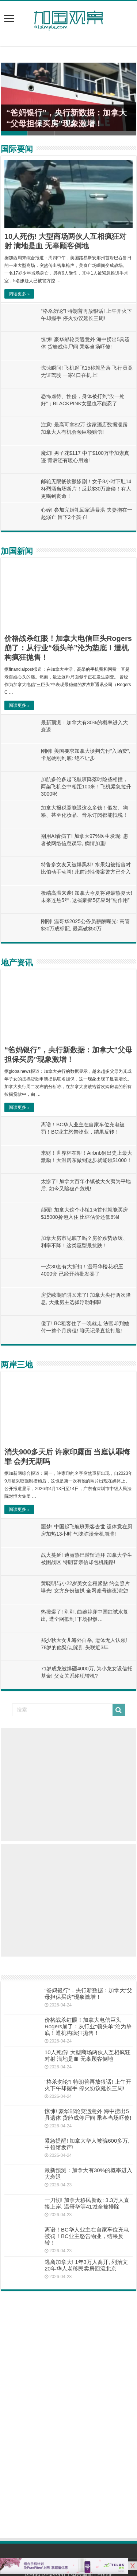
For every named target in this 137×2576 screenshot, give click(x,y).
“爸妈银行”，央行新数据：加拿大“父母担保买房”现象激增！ (88, 1993)
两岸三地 (17, 1364)
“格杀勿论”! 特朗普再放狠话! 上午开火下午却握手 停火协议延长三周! (88, 2085)
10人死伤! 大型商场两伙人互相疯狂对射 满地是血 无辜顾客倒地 (87, 2055)
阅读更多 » (19, 293)
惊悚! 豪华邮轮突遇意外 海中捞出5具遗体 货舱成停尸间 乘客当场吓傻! (88, 2114)
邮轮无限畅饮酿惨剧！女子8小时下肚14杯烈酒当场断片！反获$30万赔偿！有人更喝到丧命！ (86, 488)
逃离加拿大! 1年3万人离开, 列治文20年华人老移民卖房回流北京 (86, 2265)
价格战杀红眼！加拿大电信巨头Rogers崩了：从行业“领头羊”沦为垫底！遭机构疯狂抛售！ (68, 647)
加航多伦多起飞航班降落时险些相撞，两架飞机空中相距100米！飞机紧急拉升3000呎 (86, 786)
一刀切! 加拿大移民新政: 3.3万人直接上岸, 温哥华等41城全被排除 (87, 2203)
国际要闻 (17, 149)
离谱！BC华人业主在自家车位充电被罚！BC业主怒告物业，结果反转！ (87, 2236)
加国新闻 (17, 551)
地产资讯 (17, 962)
